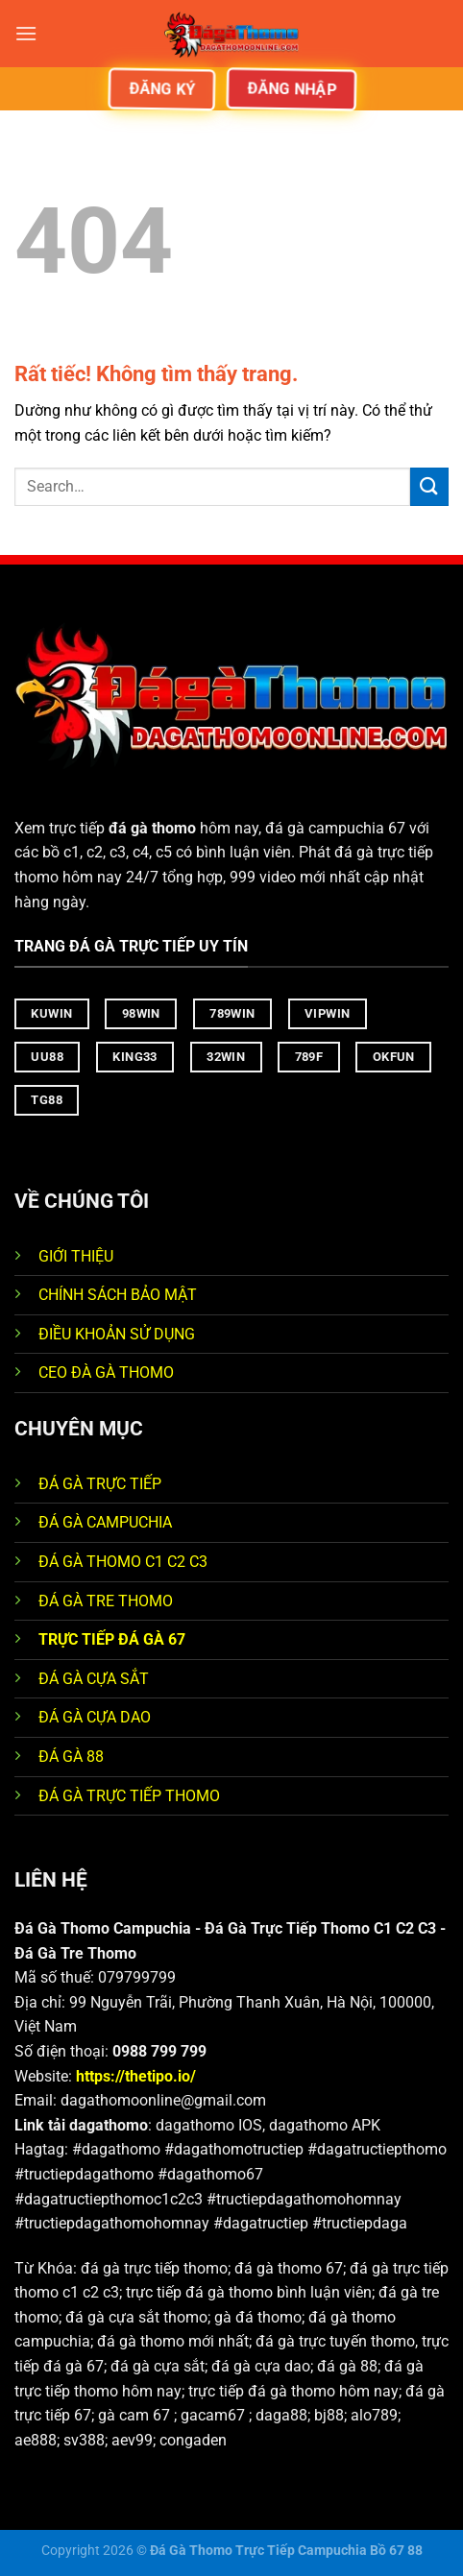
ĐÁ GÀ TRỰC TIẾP (101, 1484)
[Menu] (25, 33)
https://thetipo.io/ (136, 2076)
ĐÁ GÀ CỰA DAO (94, 1717)
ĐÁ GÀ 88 (71, 1756)
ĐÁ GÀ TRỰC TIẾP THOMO (129, 1796)
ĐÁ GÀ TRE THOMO (105, 1601)
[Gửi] (429, 486)
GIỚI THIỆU (75, 1256)
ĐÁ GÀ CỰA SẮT (93, 1679)
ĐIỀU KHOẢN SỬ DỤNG (116, 1334)
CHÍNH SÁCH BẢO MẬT (117, 1295)
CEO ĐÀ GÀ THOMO (106, 1372)
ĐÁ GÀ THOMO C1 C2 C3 (122, 1562)
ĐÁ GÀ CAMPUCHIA (105, 1522)
